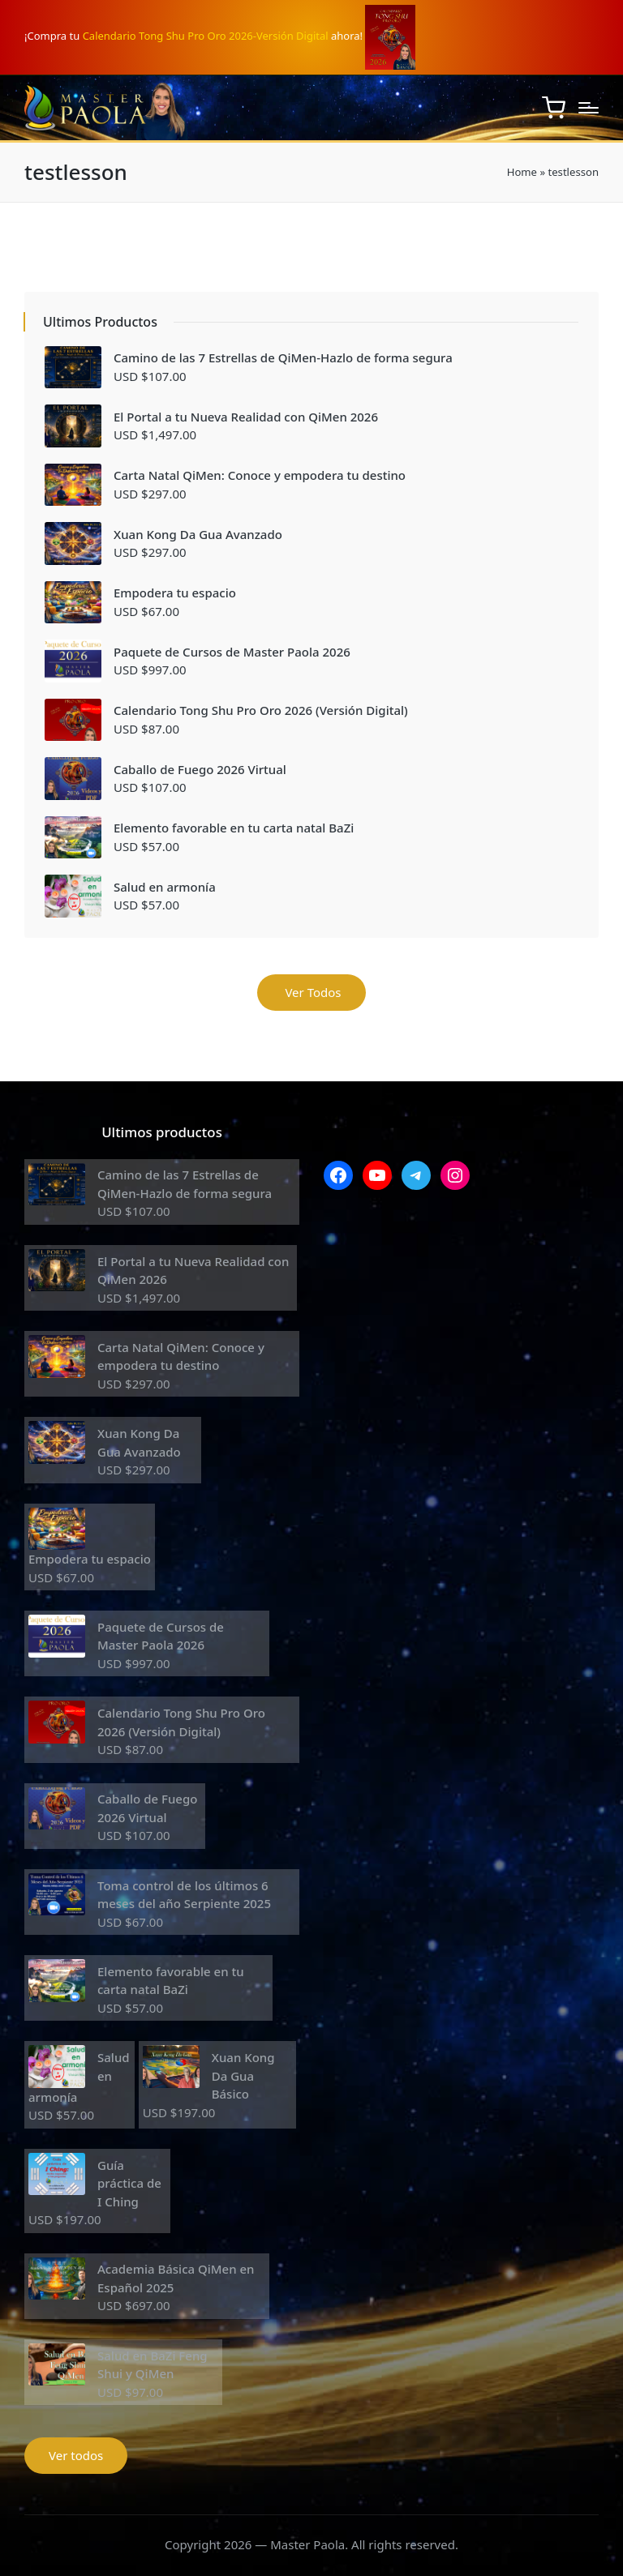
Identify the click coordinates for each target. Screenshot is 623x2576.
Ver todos (76, 2455)
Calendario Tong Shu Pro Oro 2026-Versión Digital (206, 35)
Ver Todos (311, 992)
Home (522, 172)
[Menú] (588, 107)
